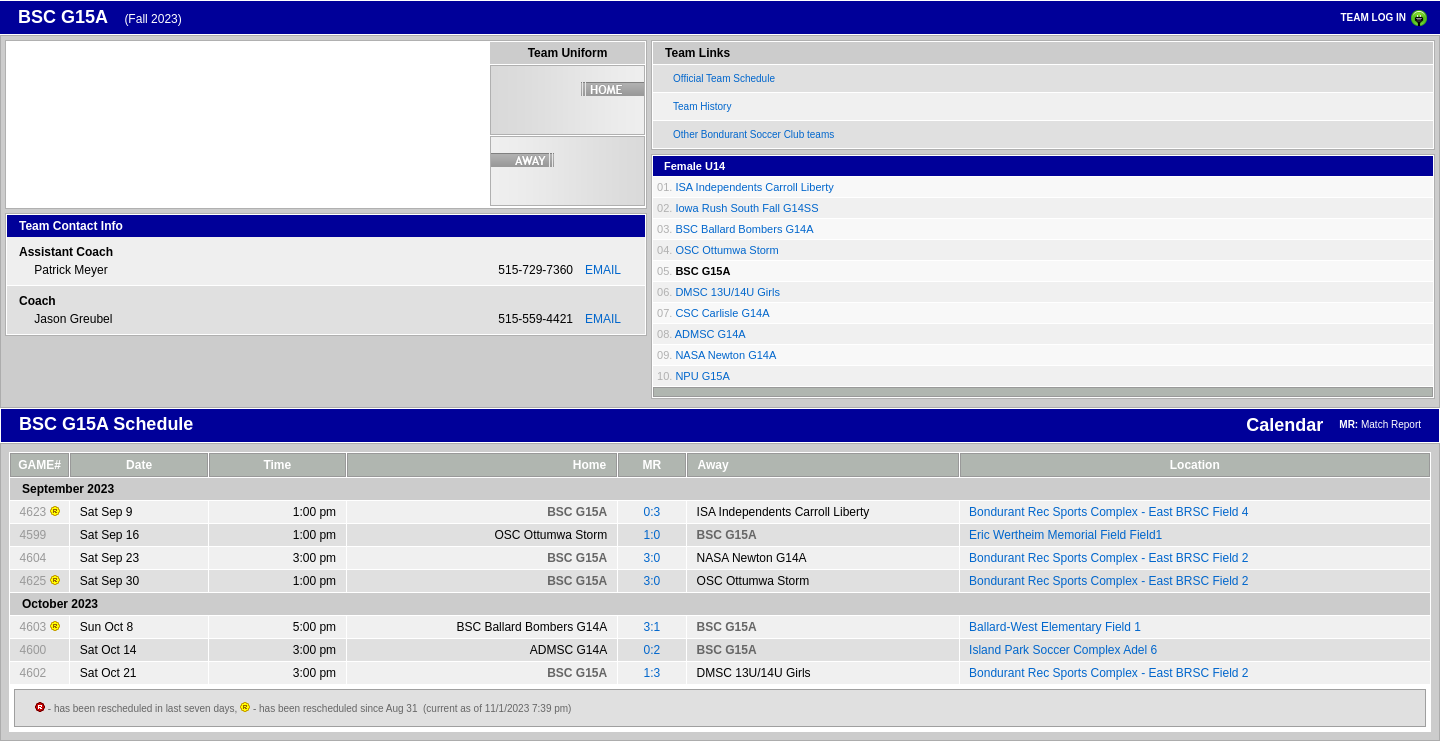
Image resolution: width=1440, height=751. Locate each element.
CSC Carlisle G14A (722, 313)
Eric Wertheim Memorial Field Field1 (1065, 535)
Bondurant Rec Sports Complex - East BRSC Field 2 (1108, 558)
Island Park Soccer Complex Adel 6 (1063, 650)
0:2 (652, 650)
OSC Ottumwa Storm (726, 250)
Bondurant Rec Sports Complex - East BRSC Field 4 (1108, 512)
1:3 (652, 673)
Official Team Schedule (724, 78)
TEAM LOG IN (1373, 17)
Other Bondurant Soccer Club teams (753, 134)
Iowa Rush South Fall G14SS (746, 208)
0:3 (652, 512)
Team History (702, 106)
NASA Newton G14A (725, 355)
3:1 (652, 627)
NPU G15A (702, 376)
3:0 (652, 558)
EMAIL (603, 270)
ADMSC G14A (710, 334)
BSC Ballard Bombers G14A (744, 229)
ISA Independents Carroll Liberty (754, 187)
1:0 (652, 535)
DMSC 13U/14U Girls (727, 292)
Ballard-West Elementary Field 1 (1055, 627)
